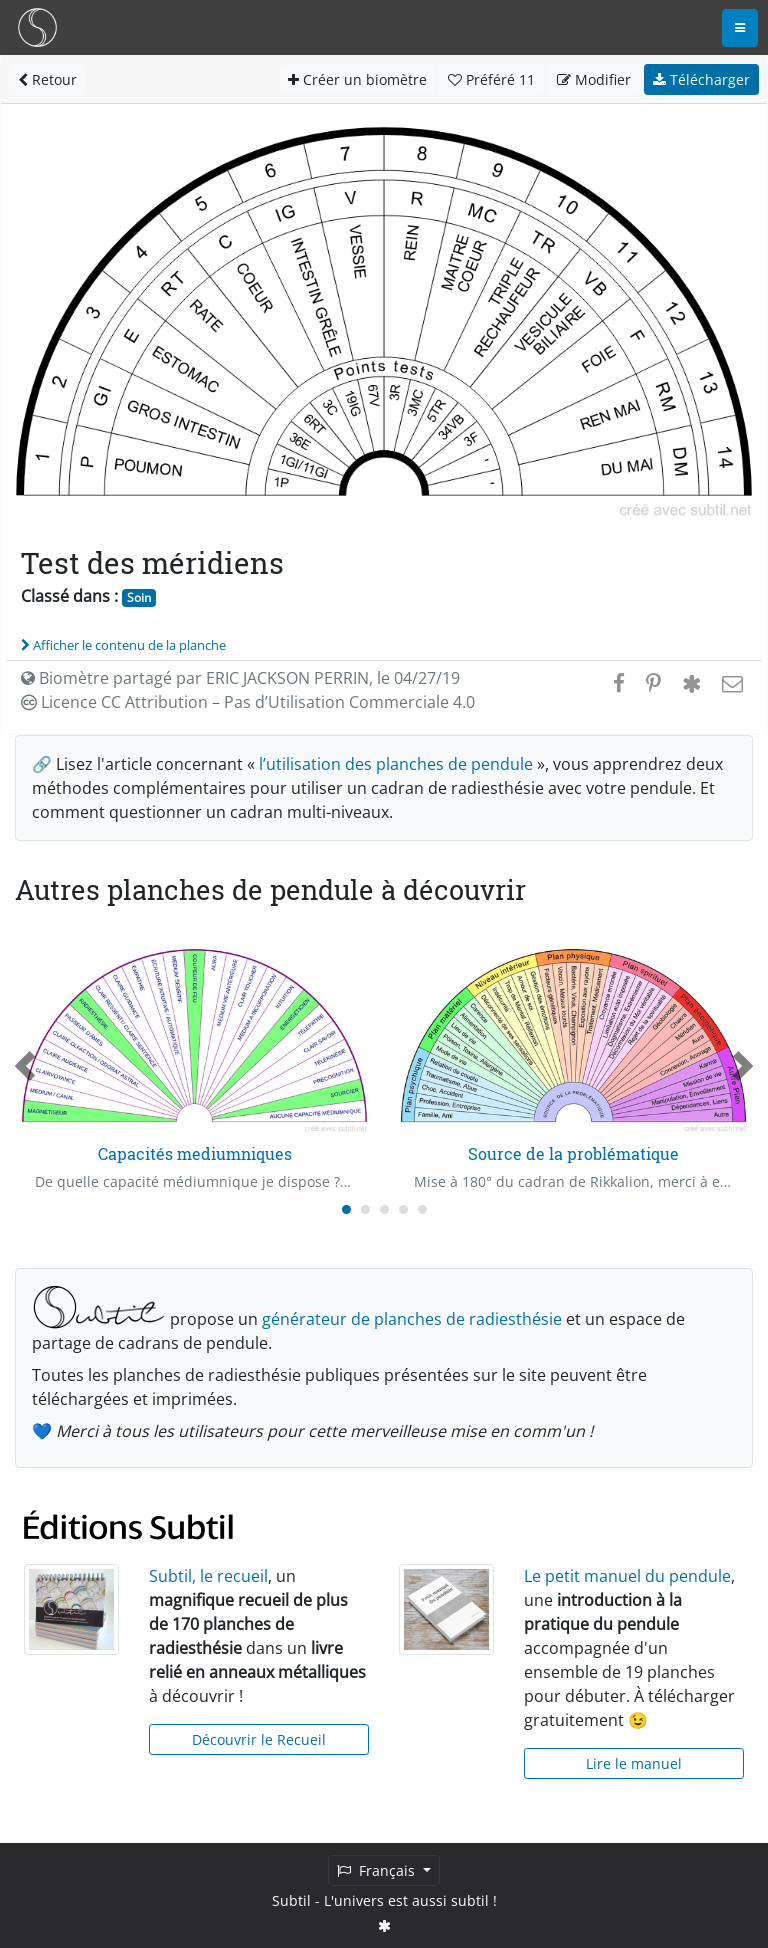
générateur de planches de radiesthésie (412, 1319)
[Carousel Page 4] (403, 1209)
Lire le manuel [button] (634, 1763)
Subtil (291, 1900)
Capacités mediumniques (195, 1153)
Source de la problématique (573, 1153)
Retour (47, 79)
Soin (139, 597)
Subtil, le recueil (208, 1576)
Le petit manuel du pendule (627, 1576)
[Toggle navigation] (740, 28)
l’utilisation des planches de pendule (396, 764)
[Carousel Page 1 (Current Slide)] (346, 1209)
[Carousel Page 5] (422, 1209)
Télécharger (701, 79)
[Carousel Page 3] (384, 1209)
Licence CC (248, 702)
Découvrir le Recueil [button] (259, 1739)
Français (378, 1870)
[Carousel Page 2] (365, 1209)
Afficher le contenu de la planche (123, 645)
